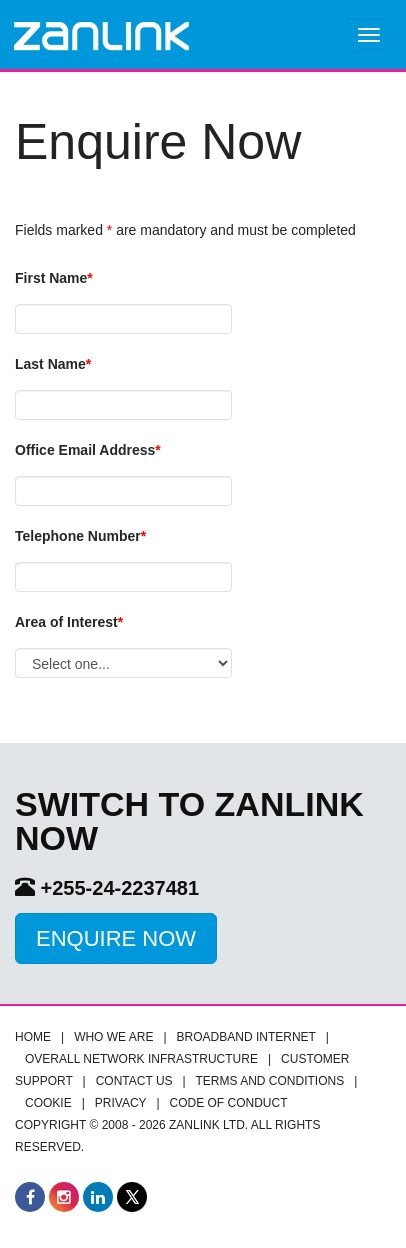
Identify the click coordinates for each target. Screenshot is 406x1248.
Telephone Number (80, 536)
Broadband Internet (246, 1037)
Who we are (113, 1037)
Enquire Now (116, 938)
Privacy (121, 1103)
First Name (54, 278)
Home (33, 1037)
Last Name (53, 364)
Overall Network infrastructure (141, 1059)
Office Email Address (88, 450)
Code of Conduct (229, 1103)
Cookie (48, 1103)
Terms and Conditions (270, 1081)
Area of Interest (69, 622)
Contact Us (134, 1081)
